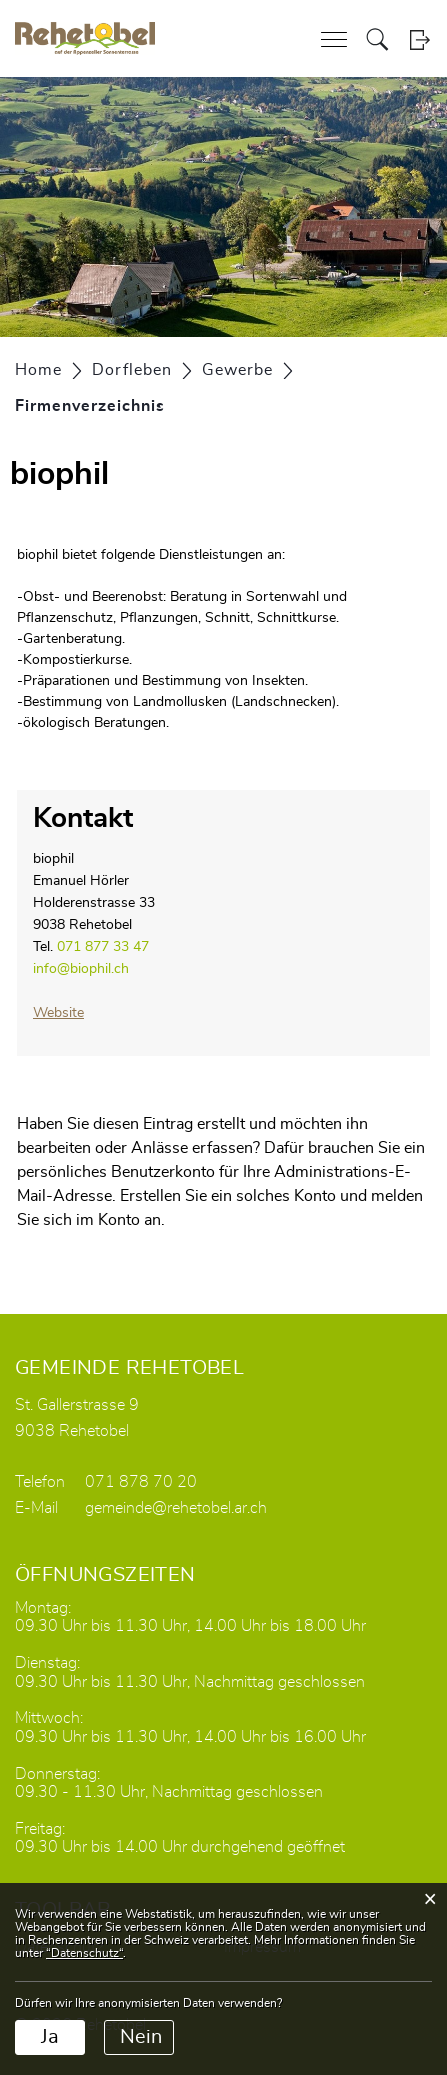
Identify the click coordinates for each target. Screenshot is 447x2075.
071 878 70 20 (141, 1482)
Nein (141, 2037)
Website (58, 1013)
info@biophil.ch (81, 969)
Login (419, 39)
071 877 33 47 (103, 947)
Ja (50, 2037)
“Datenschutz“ (84, 1953)
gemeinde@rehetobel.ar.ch (176, 1508)
